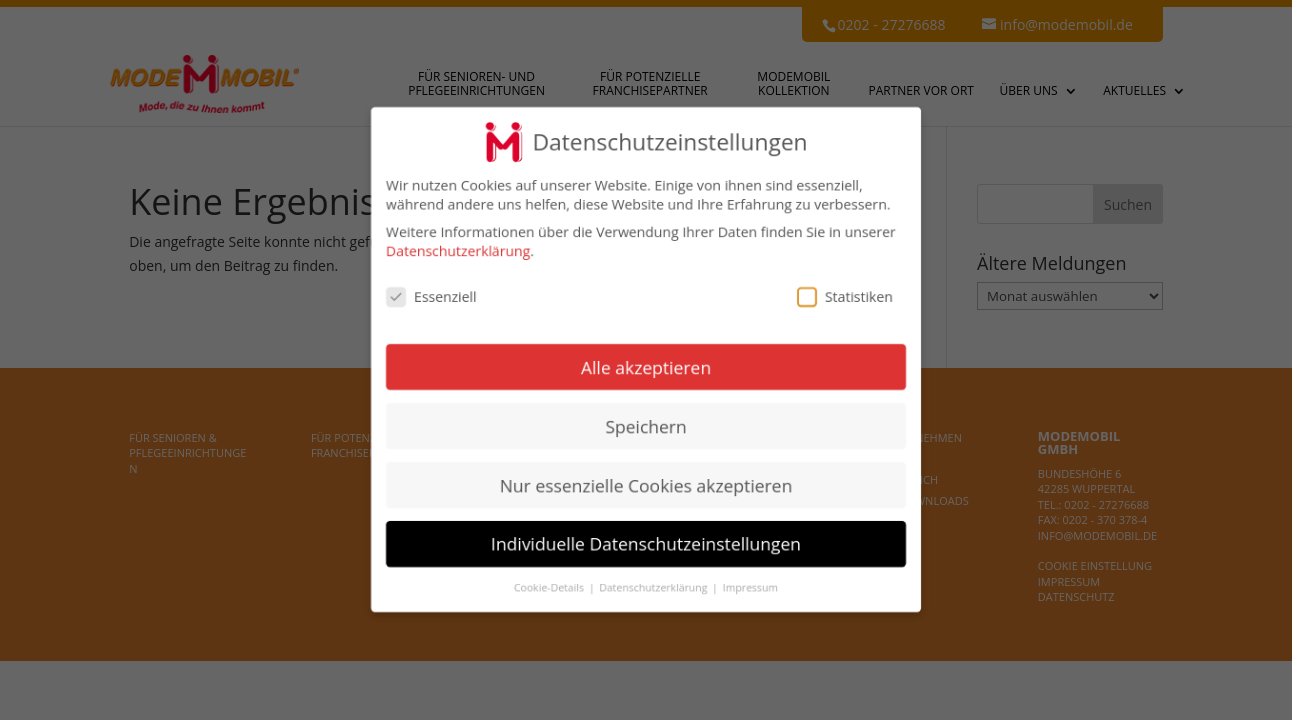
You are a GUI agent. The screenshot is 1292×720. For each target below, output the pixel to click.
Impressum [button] (750, 588)
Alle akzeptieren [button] (646, 367)
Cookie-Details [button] (550, 588)
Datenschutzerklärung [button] (654, 588)
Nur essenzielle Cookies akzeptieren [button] (646, 485)
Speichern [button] (645, 426)
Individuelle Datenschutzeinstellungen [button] (646, 544)
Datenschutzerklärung (458, 251)
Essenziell (431, 296)
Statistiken (845, 296)
